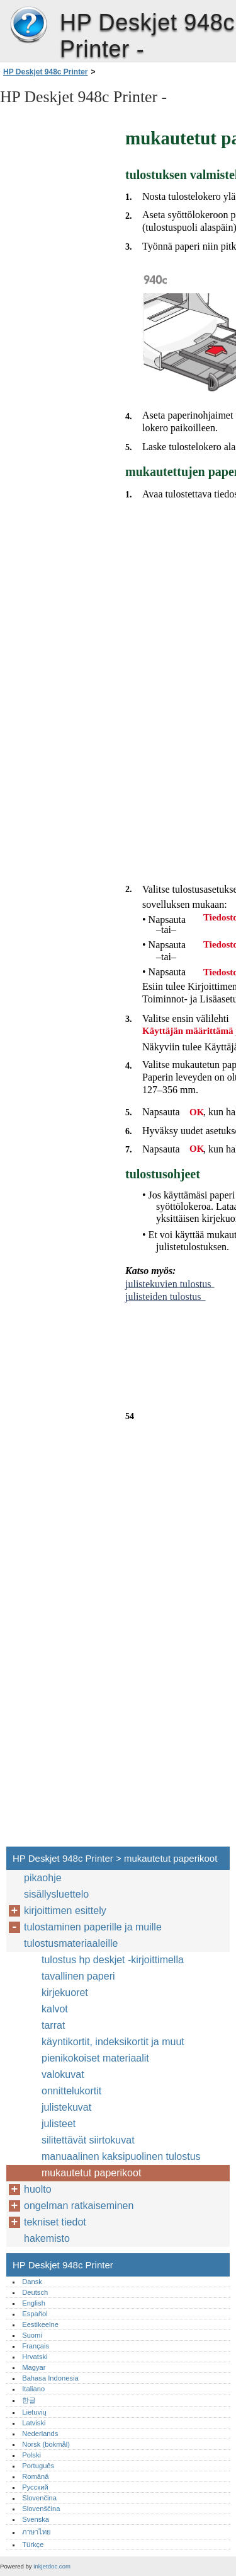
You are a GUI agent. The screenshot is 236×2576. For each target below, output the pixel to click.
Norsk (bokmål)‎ (46, 2444)
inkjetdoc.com (51, 2566)
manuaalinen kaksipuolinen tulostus (121, 2156)
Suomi (32, 2335)
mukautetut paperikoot (91, 2172)
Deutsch (35, 2292)
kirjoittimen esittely (65, 1910)
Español (34, 2314)
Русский (35, 2487)
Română (35, 2476)
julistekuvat (66, 2107)
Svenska (35, 2519)
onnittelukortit (71, 2091)
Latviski (33, 2423)
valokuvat (63, 2074)
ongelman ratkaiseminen (78, 2205)
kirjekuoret (65, 1992)
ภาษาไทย (36, 2532)
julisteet (59, 2123)
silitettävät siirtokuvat (88, 2140)
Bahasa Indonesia (50, 2378)
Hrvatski (34, 2356)
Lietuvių (34, 2412)
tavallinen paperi (78, 1976)
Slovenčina (39, 2498)
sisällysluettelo (56, 1894)
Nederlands (40, 2433)
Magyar (33, 2367)
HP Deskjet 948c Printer (28, 25)
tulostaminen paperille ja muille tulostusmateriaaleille (93, 1935)
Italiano (33, 2389)
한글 (29, 2400)
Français (35, 2346)
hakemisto (47, 2238)
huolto (38, 2189)
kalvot (55, 2009)
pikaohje (43, 1877)
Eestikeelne (40, 2324)
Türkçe (32, 2544)
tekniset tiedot (55, 2222)
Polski (31, 2455)
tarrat (53, 2025)
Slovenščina (41, 2508)
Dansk (32, 2281)
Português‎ (38, 2465)
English (33, 2303)
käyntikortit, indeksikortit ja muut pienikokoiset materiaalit (113, 2049)
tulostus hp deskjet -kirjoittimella (113, 1959)
